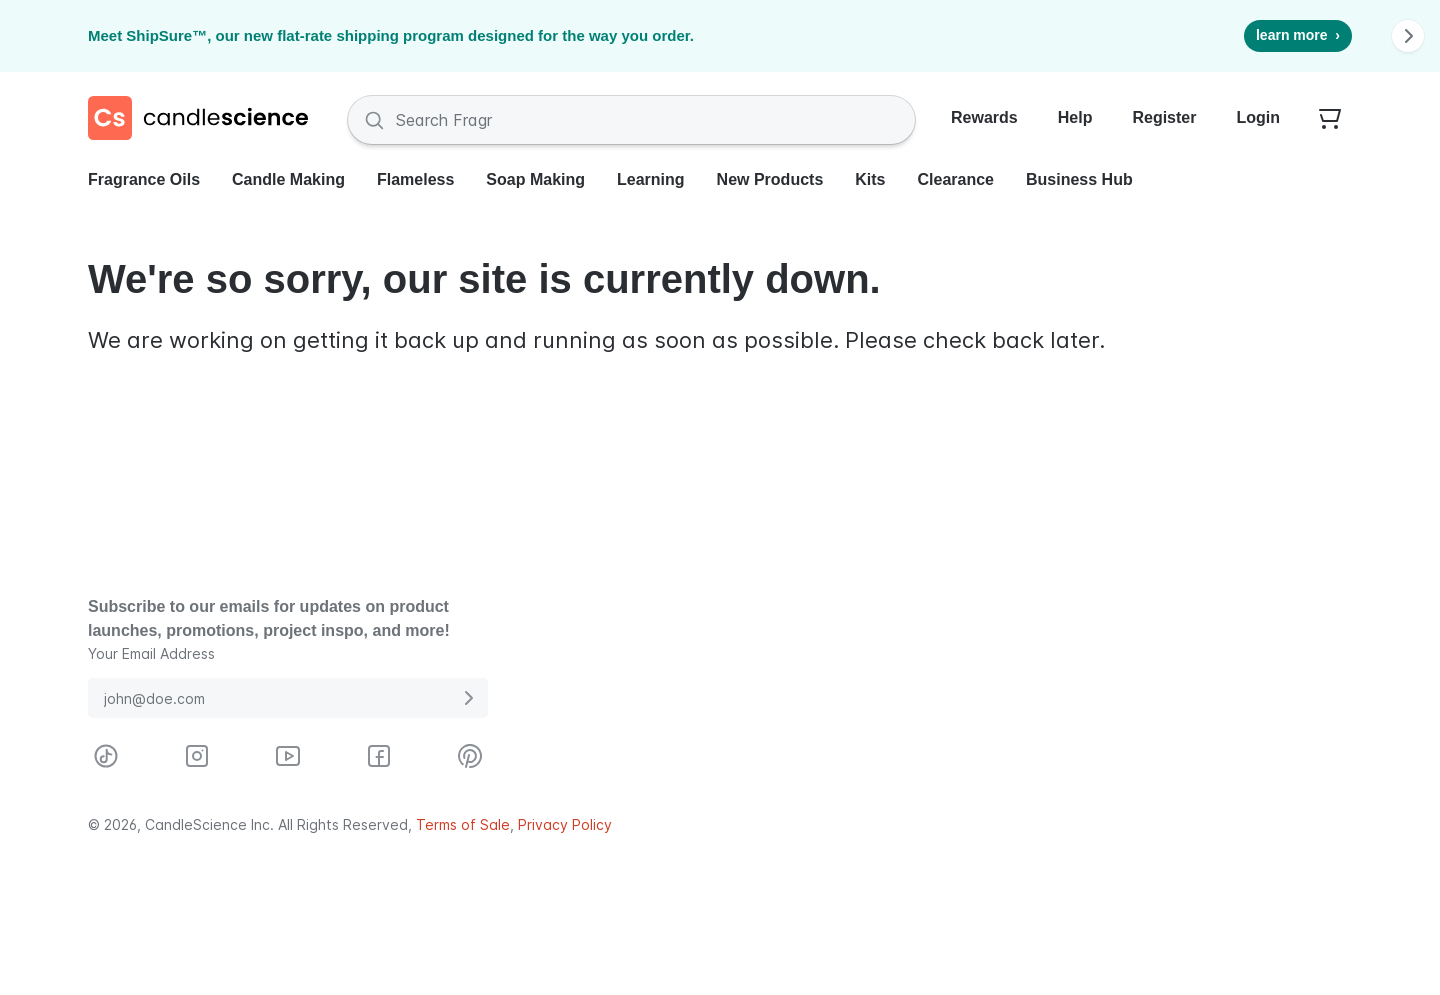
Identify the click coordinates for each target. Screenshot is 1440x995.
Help (1075, 117)
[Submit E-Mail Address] (468, 698)
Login (1258, 117)
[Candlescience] (206, 120)
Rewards (984, 117)
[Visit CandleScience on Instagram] (197, 756)
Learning (651, 179)
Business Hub (1079, 179)
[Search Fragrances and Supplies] (631, 120)
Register (1164, 117)
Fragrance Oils (144, 179)
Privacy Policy (565, 824)
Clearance (956, 179)
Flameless (415, 179)
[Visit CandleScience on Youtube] (288, 756)
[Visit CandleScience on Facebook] (379, 756)
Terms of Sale (463, 824)
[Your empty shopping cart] (1330, 120)
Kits (870, 179)
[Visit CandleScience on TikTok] (106, 756)
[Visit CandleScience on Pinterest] (470, 756)
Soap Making (535, 179)
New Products (770, 179)
